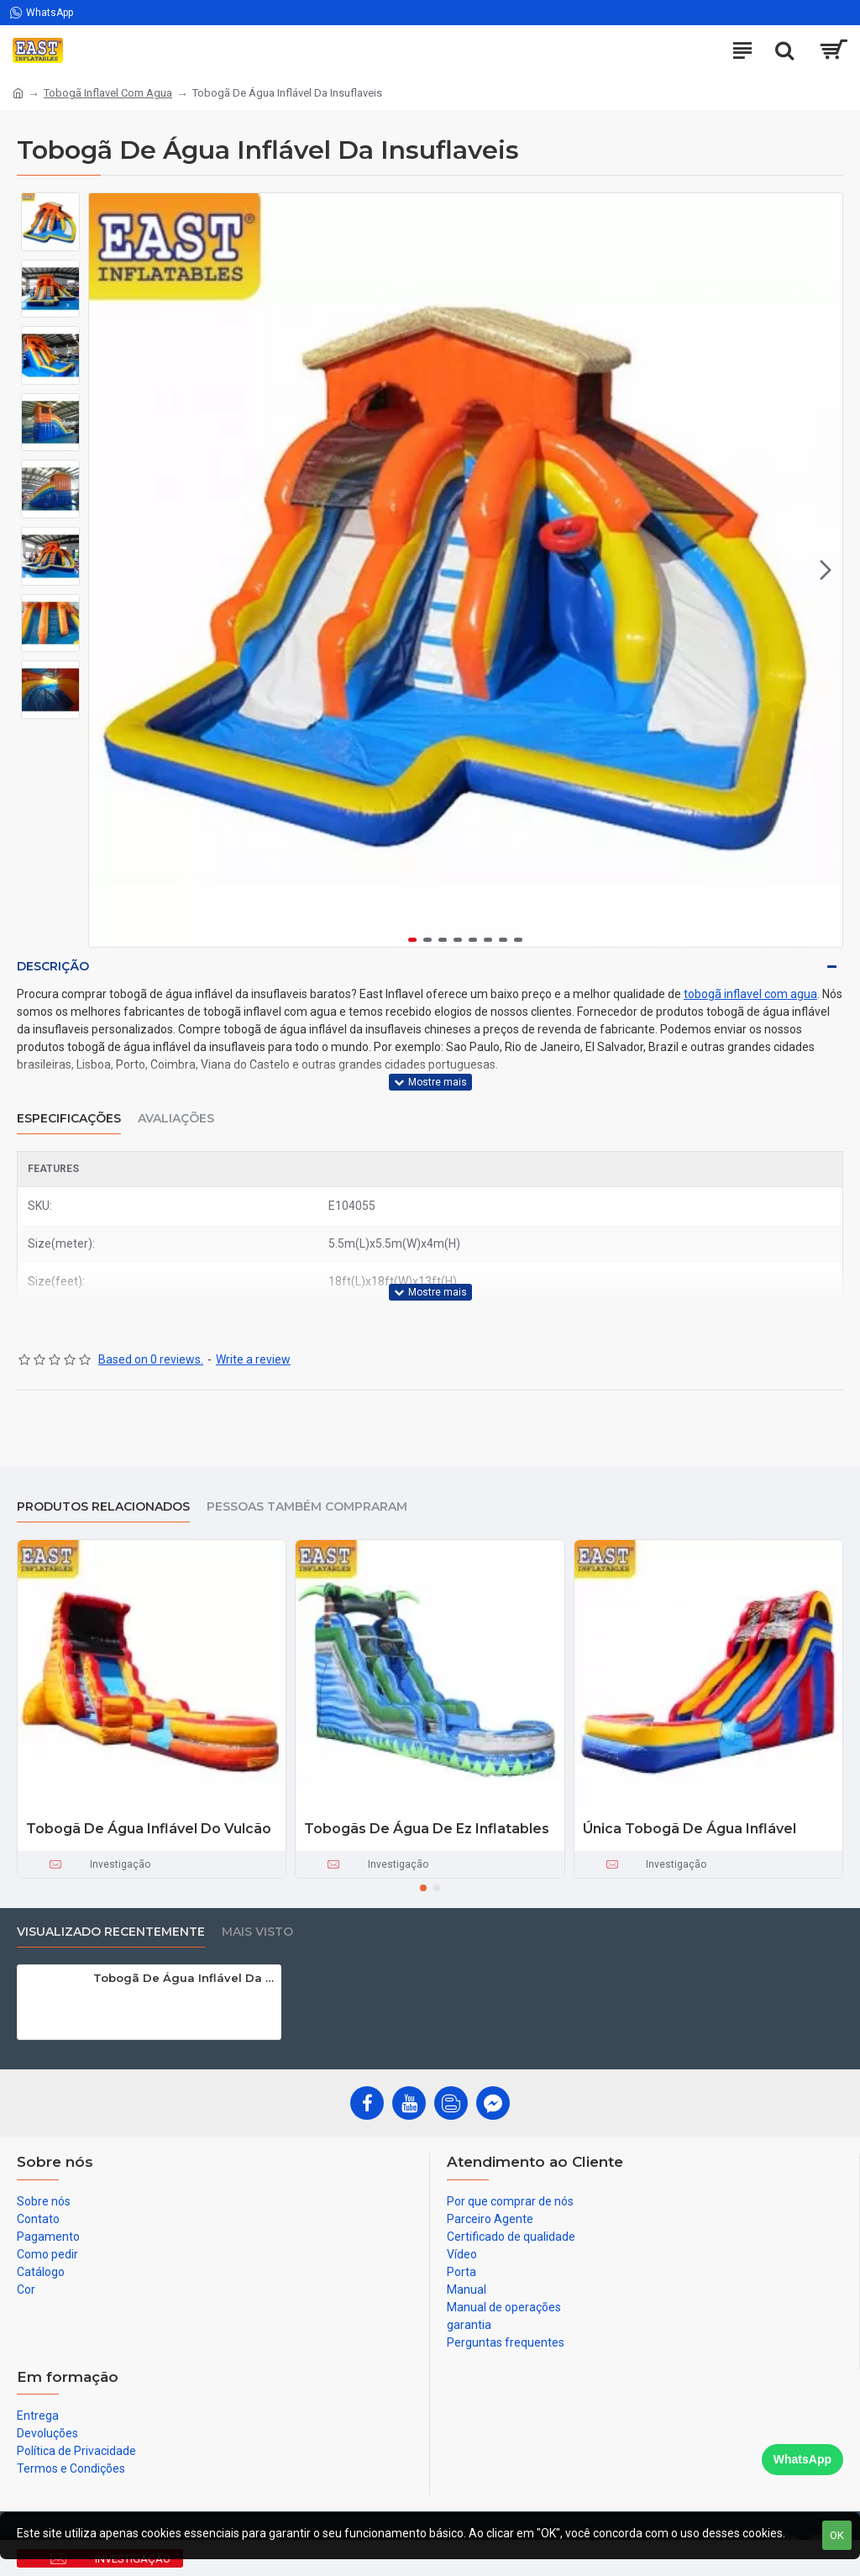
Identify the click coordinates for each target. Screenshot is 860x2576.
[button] (825, 570)
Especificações (69, 1119)
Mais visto (257, 1932)
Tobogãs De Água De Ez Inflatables (426, 1829)
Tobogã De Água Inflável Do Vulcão (148, 1829)
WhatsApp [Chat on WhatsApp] (802, 2459)
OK (837, 2535)
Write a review (253, 1359)
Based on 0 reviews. (150, 1359)
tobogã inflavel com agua (750, 994)
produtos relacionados (103, 1507)
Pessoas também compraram (307, 1507)
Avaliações (176, 1119)
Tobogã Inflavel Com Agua (108, 93)
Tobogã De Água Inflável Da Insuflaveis (184, 1978)
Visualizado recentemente (111, 1932)
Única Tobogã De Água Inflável (689, 1829)
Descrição (53, 966)
